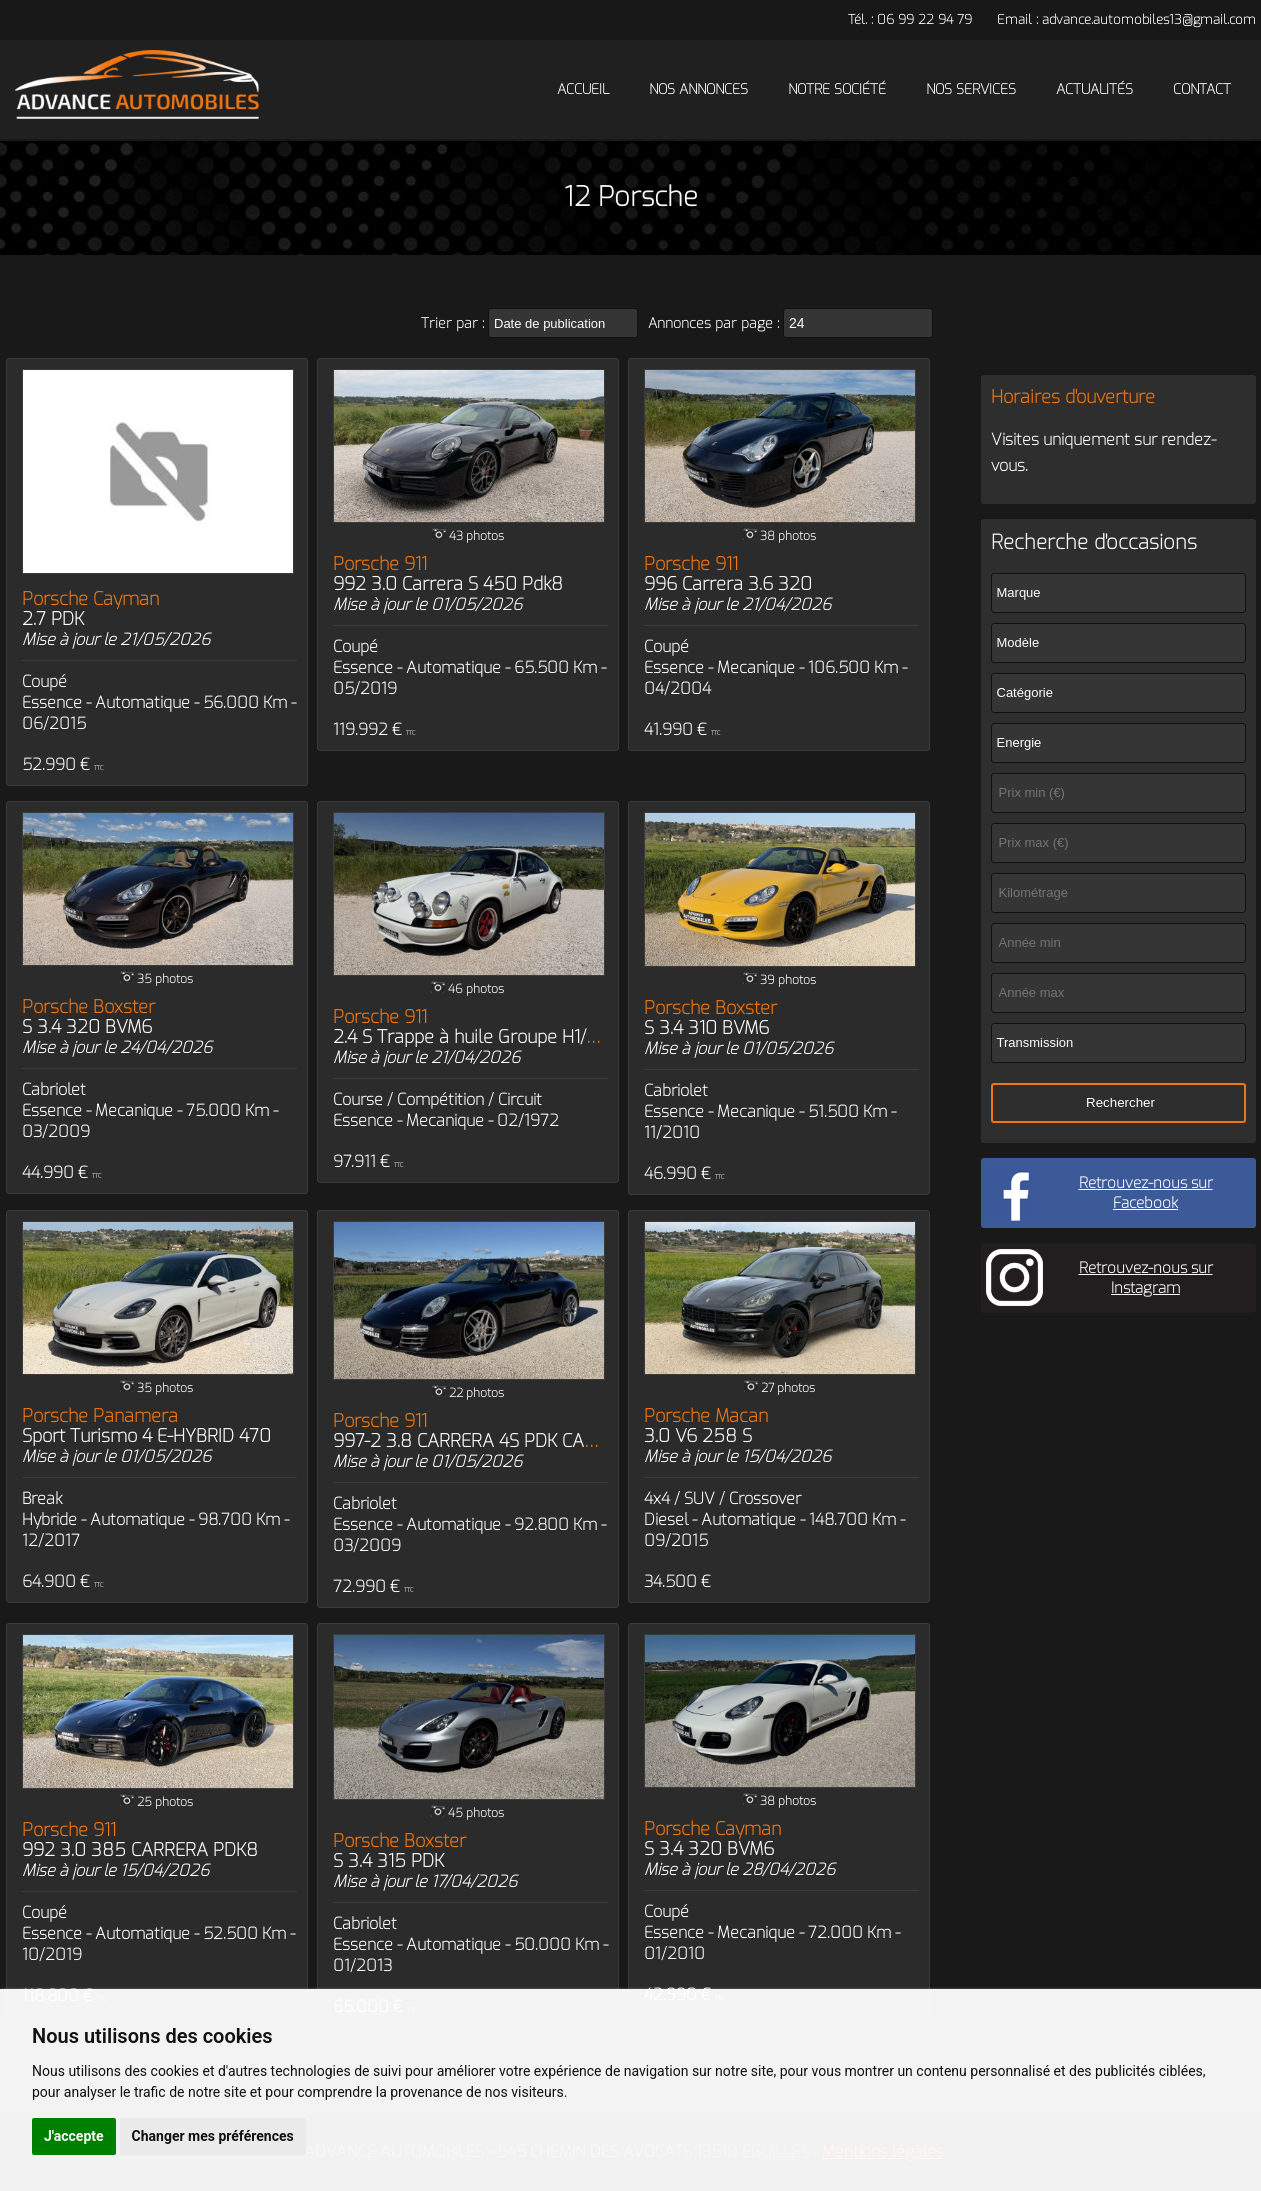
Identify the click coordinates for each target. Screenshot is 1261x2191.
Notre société (837, 89)
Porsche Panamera (146, 1426)
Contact (1202, 89)
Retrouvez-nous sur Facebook (1146, 1193)
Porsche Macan (706, 1426)
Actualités (1094, 89)
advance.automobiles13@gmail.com (1149, 19)
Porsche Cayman (90, 609)
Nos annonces (698, 89)
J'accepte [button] (74, 2136)
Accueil (583, 89)
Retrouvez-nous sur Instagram (1146, 1278)
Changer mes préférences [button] (213, 2136)
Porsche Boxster (88, 1017)
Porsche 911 (448, 574)
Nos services (971, 89)
